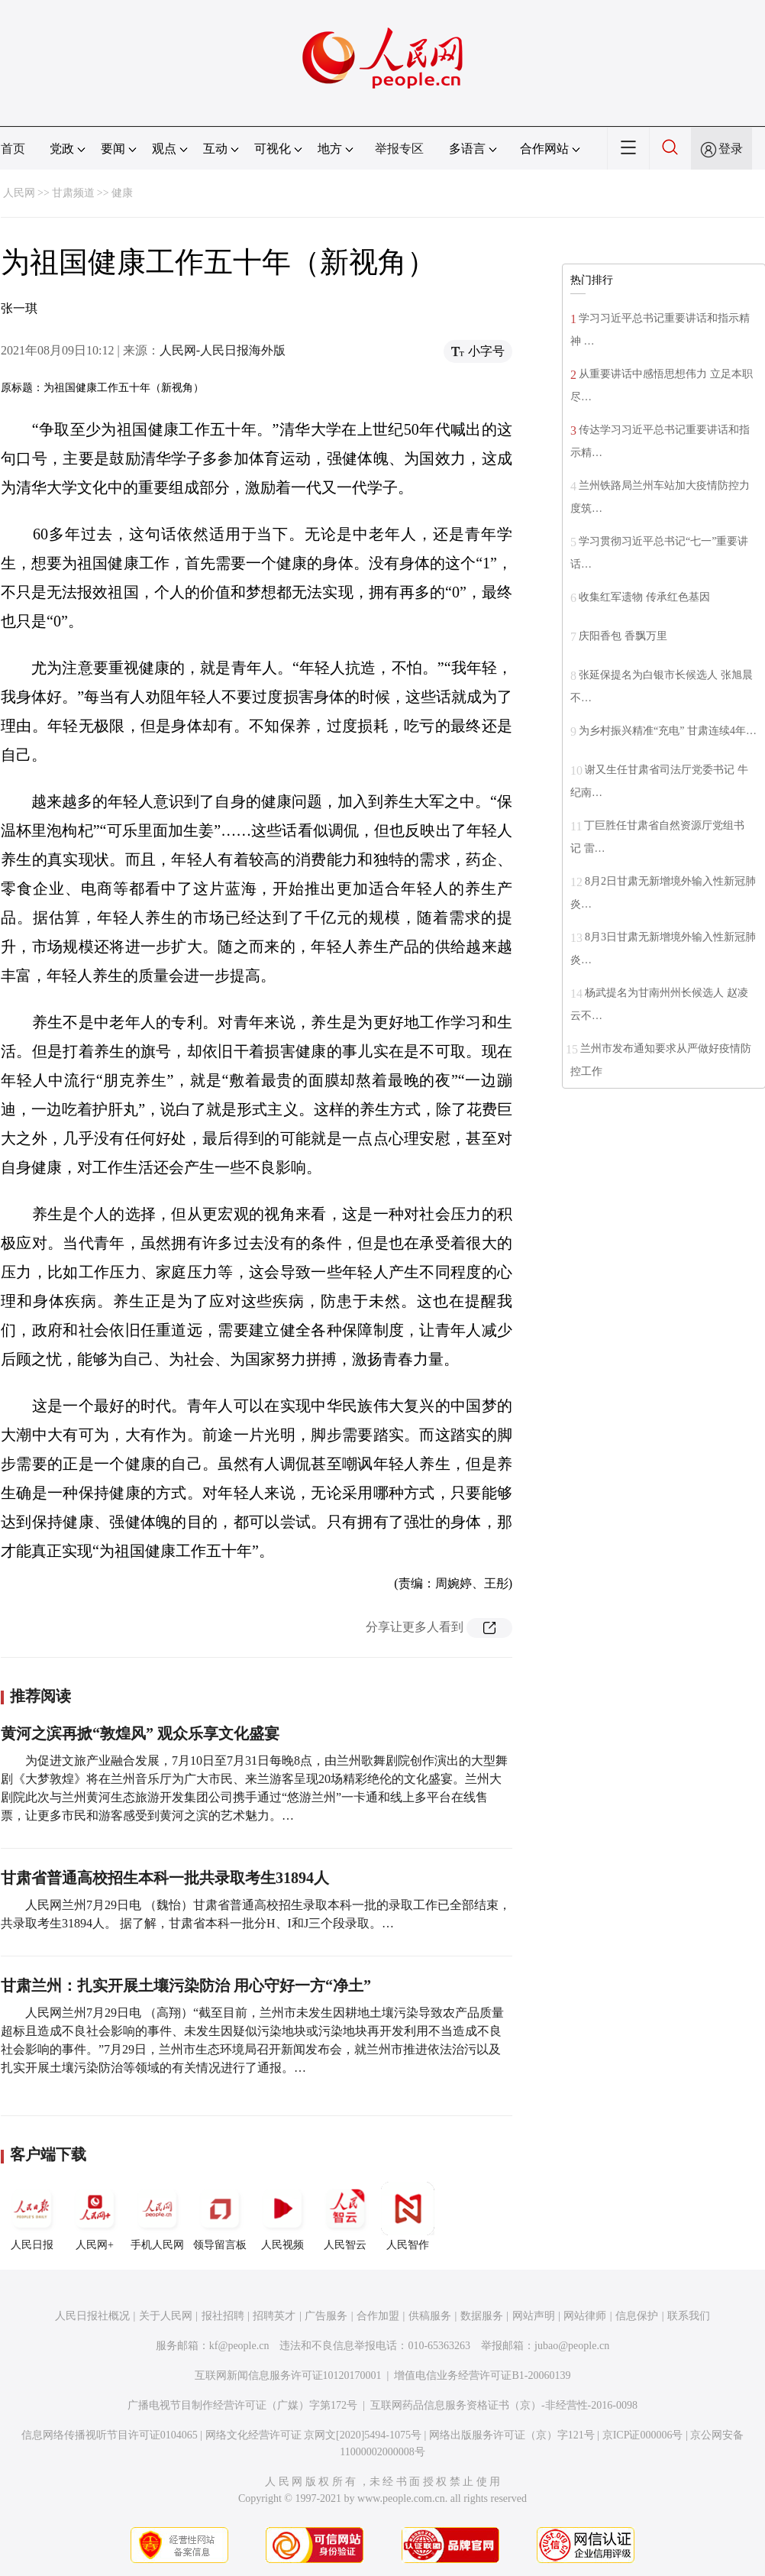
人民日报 (32, 2216)
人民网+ (94, 2216)
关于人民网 (165, 2316)
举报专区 (399, 148)
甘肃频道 (73, 193)
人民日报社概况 (92, 2316)
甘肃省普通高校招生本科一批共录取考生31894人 (165, 1877)
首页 (13, 148)
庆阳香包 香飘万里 (623, 636)
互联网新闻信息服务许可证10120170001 (288, 2375)
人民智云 (345, 2216)
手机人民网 (157, 2216)
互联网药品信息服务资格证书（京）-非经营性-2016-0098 (504, 2405)
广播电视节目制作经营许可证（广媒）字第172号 (242, 2405)
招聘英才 (274, 2316)
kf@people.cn (239, 2345)
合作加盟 (378, 2316)
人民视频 (282, 2216)
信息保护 (636, 2316)
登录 (730, 148)
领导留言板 (220, 2216)
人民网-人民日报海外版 (223, 350)
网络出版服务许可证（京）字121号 (512, 2435)
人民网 (19, 193)
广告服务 (326, 2316)
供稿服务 (429, 2316)
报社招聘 (223, 2316)
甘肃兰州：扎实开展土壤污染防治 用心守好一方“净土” (186, 1985)
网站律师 (584, 2316)
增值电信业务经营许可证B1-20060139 (482, 2375)
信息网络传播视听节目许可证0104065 (109, 2435)
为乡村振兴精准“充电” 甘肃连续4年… (668, 730)
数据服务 (481, 2316)
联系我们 (688, 2316)
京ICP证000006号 (642, 2435)
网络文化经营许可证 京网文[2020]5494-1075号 (313, 2435)
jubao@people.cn (571, 2345)
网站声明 (533, 2316)
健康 (122, 193)
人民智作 (407, 2216)
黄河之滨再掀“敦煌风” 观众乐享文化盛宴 (140, 1733)
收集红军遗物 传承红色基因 (644, 597)
